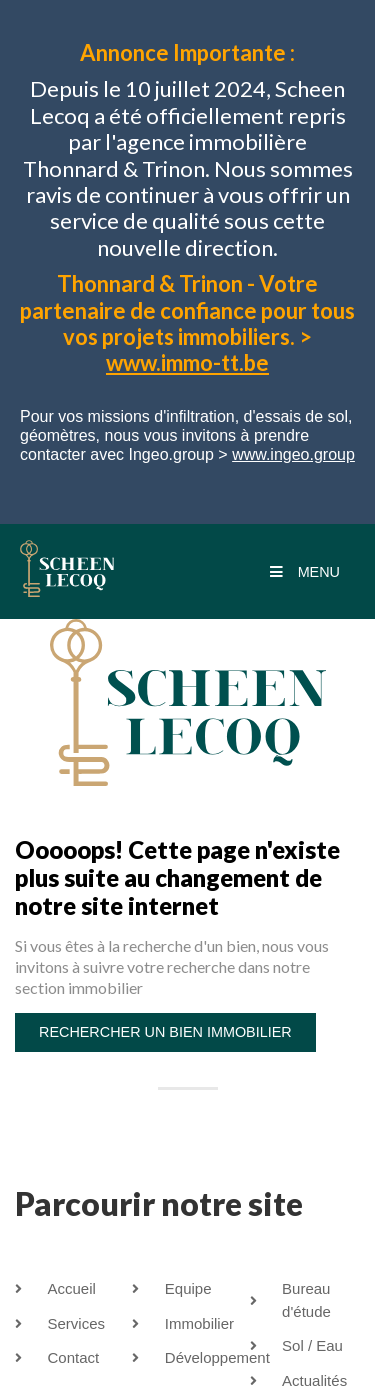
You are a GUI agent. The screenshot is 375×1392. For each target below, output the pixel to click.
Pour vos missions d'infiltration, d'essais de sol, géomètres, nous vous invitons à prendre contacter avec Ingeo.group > (187, 435)
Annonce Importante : (187, 52)
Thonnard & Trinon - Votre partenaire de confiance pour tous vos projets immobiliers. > (187, 323)
